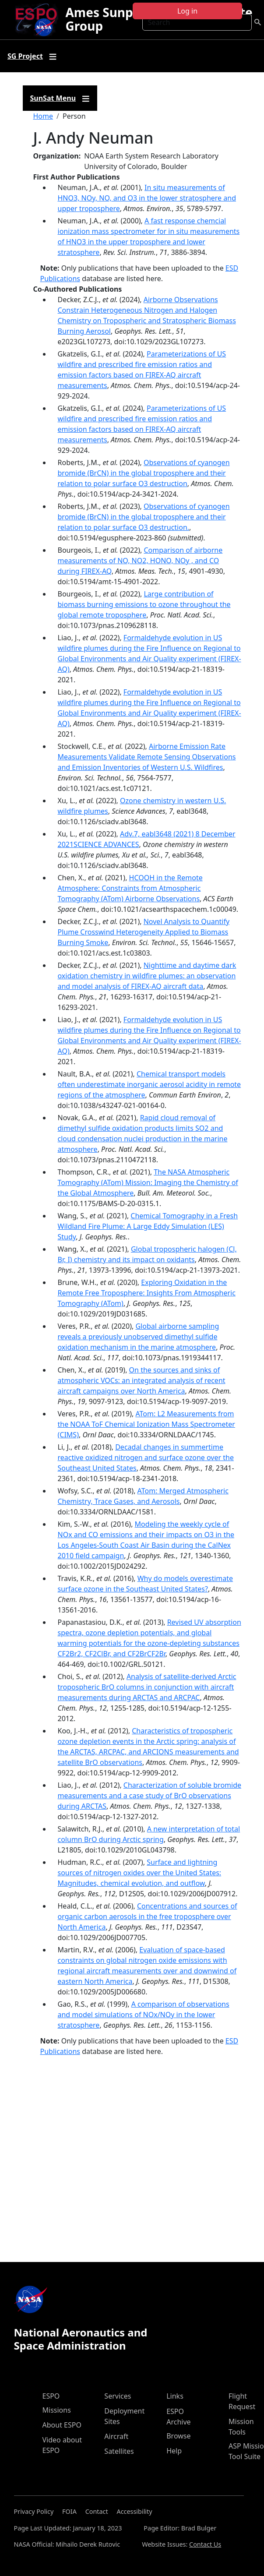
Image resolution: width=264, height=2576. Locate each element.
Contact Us (205, 2544)
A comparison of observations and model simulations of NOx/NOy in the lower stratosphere (143, 2014)
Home (43, 116)
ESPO (51, 2396)
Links (174, 2396)
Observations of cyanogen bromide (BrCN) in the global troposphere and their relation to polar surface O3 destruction (144, 473)
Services (117, 2396)
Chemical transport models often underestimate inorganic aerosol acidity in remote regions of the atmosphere (149, 1084)
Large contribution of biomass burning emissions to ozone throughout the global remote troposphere (144, 604)
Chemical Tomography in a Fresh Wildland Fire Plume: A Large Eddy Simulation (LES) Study (148, 1226)
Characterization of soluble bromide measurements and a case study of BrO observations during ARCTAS (150, 1795)
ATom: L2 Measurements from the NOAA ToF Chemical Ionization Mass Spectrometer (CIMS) (146, 1424)
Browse (178, 2436)
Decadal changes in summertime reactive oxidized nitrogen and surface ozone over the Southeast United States (146, 1457)
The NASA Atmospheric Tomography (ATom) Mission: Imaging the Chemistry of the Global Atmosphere (148, 1182)
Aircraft (116, 2436)
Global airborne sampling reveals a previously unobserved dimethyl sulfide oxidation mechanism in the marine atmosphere (138, 1336)
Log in (187, 11)
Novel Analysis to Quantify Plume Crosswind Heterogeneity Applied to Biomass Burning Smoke (144, 932)
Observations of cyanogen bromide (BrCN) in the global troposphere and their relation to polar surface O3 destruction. (144, 516)
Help (174, 2451)
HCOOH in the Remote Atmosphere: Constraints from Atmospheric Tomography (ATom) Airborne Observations (130, 888)
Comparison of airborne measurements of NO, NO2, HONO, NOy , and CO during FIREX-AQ (140, 560)
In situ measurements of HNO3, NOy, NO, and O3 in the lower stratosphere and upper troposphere (147, 198)
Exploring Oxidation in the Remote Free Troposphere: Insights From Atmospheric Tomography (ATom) (147, 1292)
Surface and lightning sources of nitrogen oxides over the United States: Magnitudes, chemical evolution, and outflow (140, 1872)
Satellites (119, 2451)
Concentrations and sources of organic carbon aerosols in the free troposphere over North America (147, 1916)
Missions (56, 2410)
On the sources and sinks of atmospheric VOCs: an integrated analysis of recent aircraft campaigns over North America (141, 1380)
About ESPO (61, 2425)
